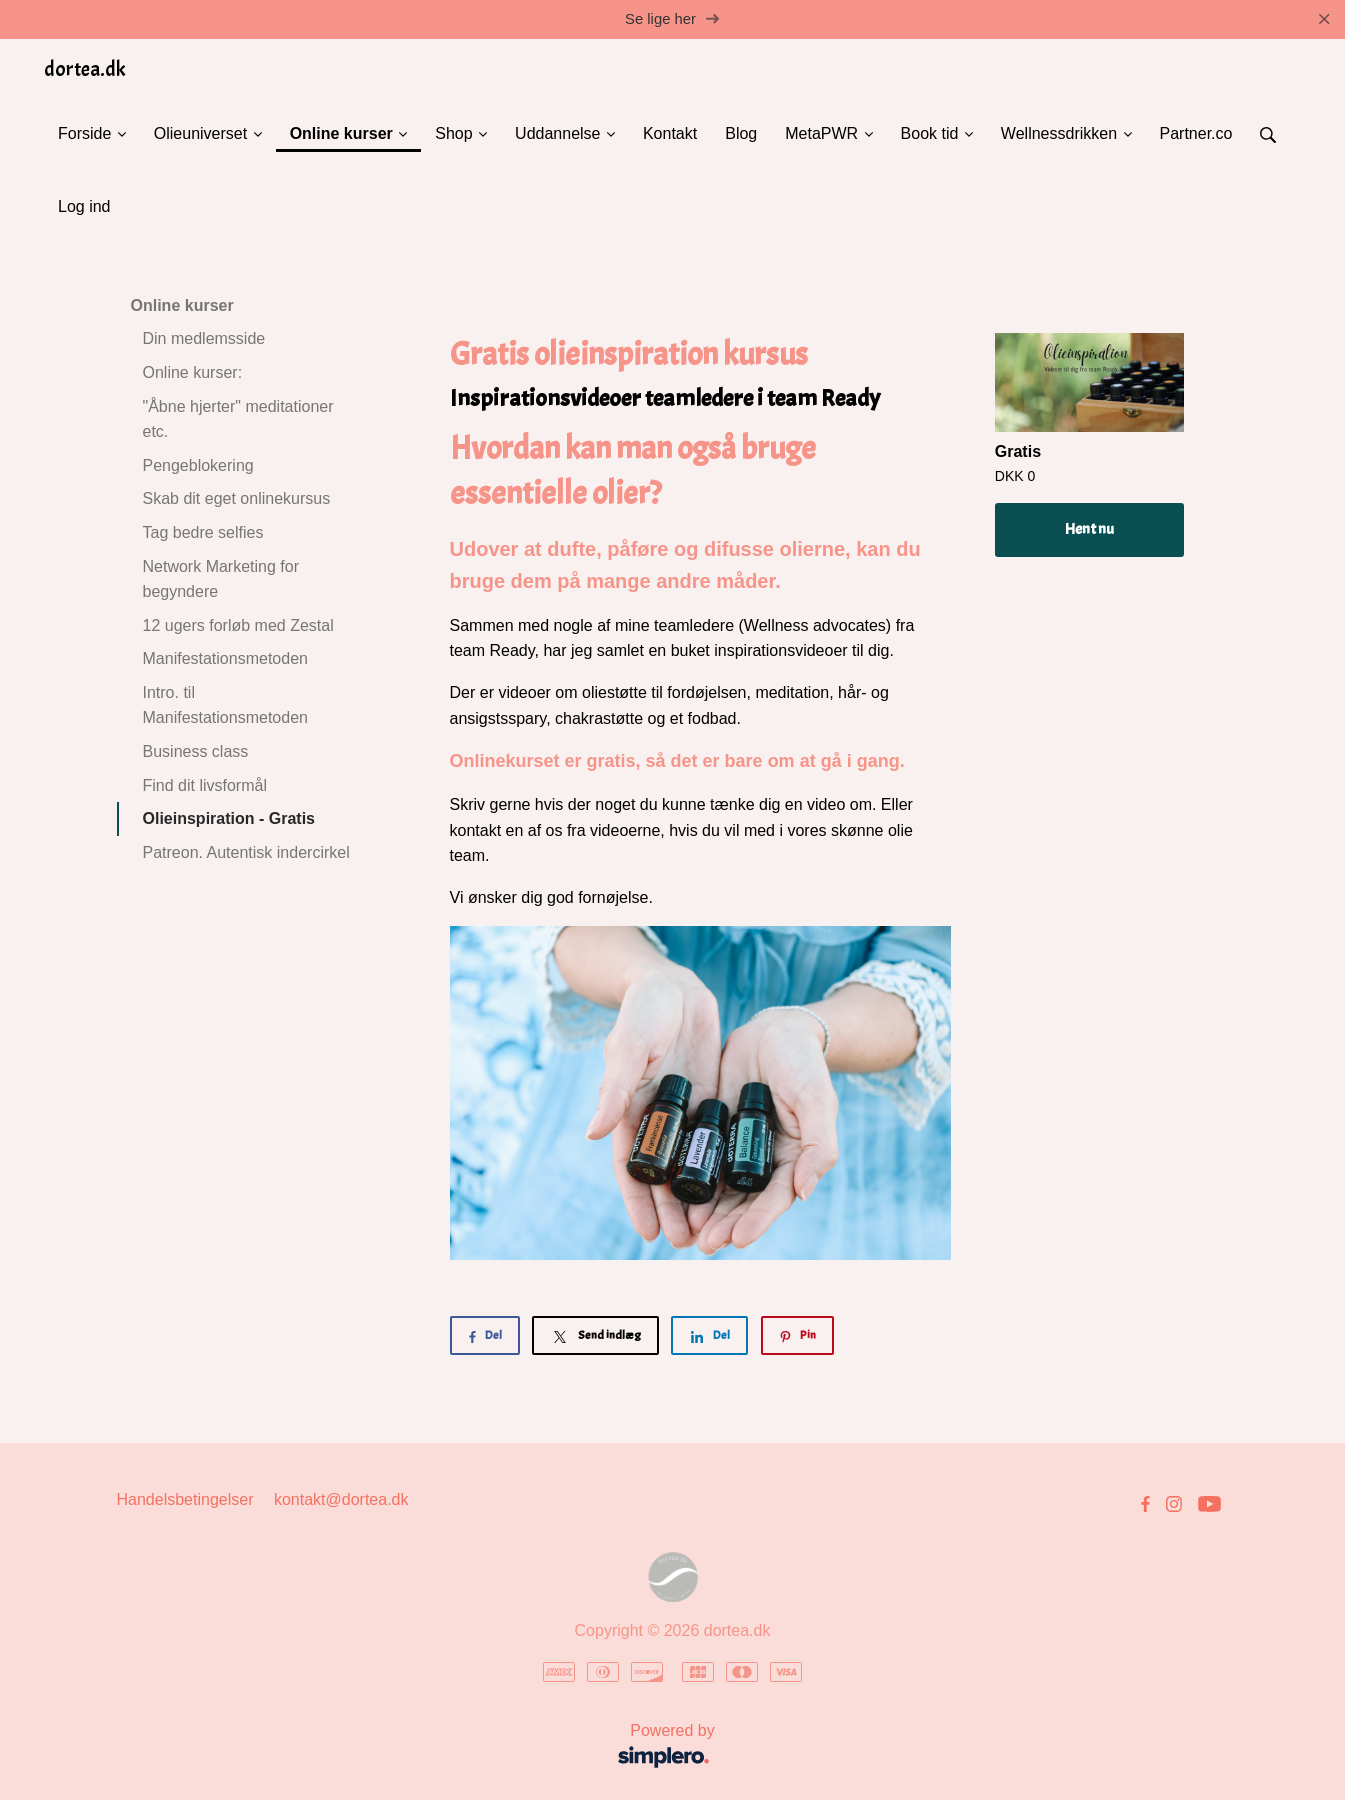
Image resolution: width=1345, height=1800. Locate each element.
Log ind (84, 206)
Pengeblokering (198, 465)
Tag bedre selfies (203, 532)
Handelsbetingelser (185, 1500)
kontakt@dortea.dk (341, 1500)
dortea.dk (84, 69)
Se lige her (672, 19)
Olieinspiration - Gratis (229, 819)
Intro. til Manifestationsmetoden (225, 705)
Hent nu (1089, 530)
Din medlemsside (204, 339)
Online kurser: (193, 373)
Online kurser (182, 305)
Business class (196, 752)
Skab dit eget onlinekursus (237, 499)
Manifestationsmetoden (225, 659)
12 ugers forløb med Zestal (238, 625)
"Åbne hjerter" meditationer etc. (238, 419)
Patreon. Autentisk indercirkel (246, 852)
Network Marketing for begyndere (221, 579)
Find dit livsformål (205, 785)
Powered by (422, 1748)
